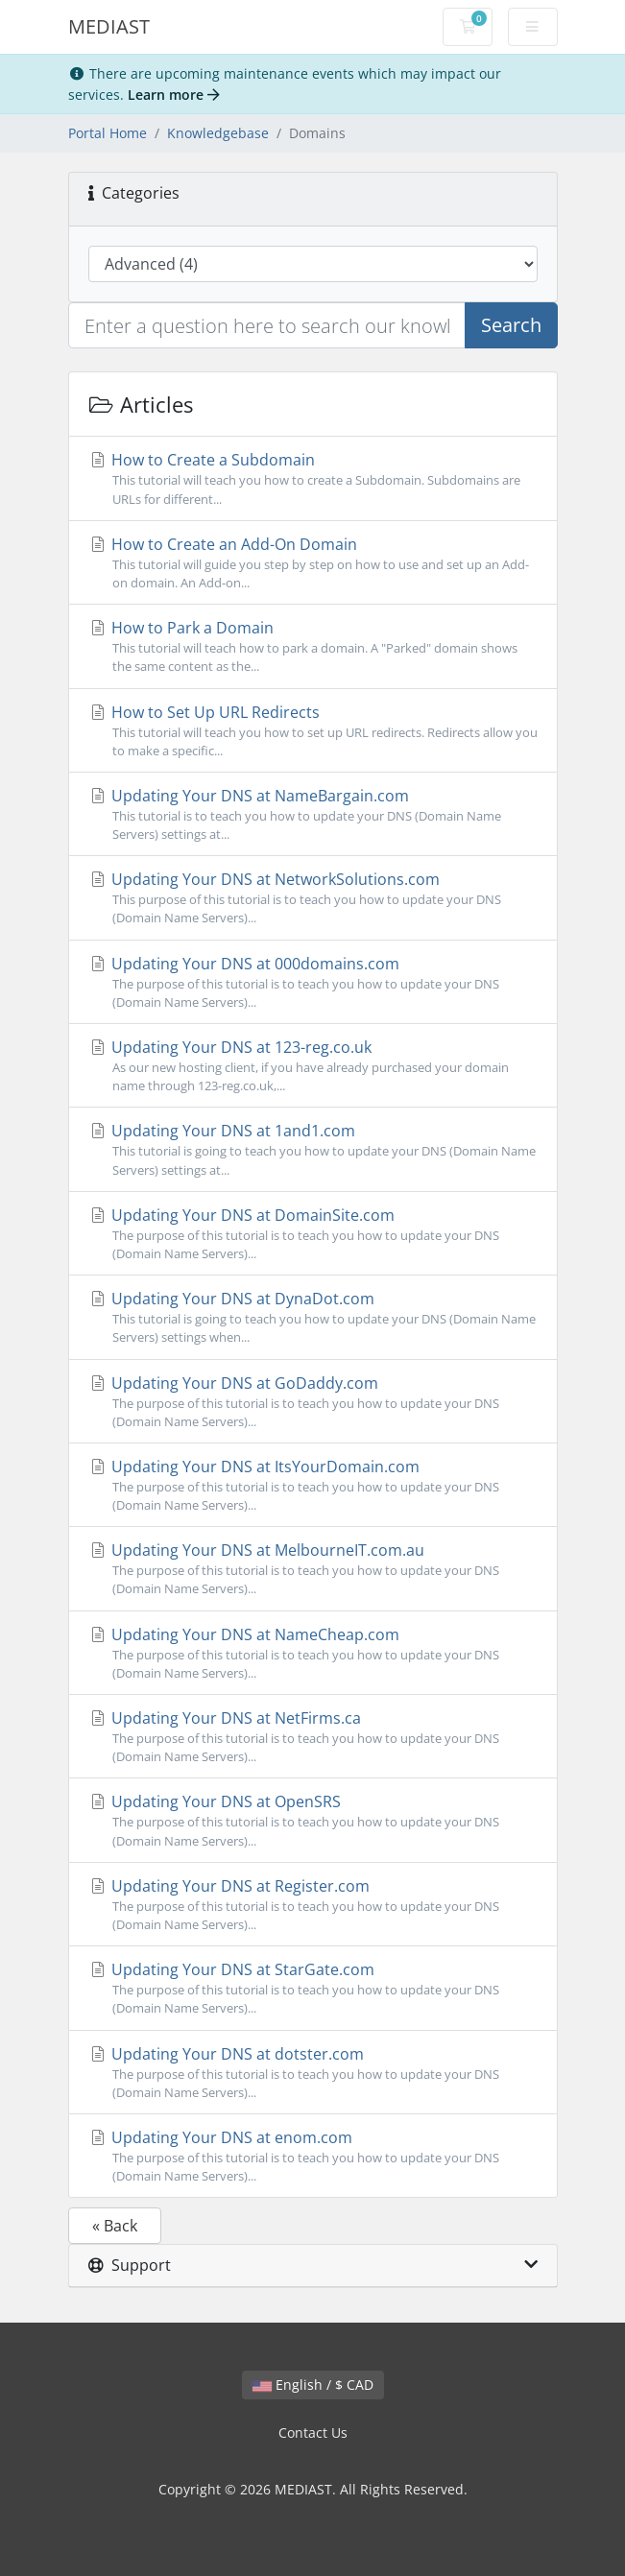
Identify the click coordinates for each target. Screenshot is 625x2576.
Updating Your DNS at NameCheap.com (313, 1653)
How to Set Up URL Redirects (313, 731)
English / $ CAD (312, 2384)
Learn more (174, 94)
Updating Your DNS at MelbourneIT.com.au (313, 1568)
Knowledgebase (218, 133)
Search (511, 325)
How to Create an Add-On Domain (313, 563)
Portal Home (107, 133)
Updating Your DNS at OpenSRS (313, 1820)
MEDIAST (109, 26)
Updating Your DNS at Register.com (313, 1904)
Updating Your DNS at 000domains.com (313, 982)
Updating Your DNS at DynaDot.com (313, 1317)
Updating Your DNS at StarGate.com (313, 1988)
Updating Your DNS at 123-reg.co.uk (313, 1066)
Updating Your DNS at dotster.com (313, 2072)
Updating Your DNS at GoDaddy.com (313, 1401)
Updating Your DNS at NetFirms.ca (313, 1736)
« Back (114, 2225)
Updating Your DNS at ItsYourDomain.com (313, 1485)
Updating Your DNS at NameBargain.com (313, 814)
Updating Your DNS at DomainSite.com (313, 1234)
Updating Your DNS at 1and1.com (313, 1149)
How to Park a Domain (313, 646)
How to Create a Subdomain (313, 478)
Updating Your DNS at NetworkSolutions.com (313, 898)
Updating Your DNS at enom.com (313, 2156)
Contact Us (313, 2432)
